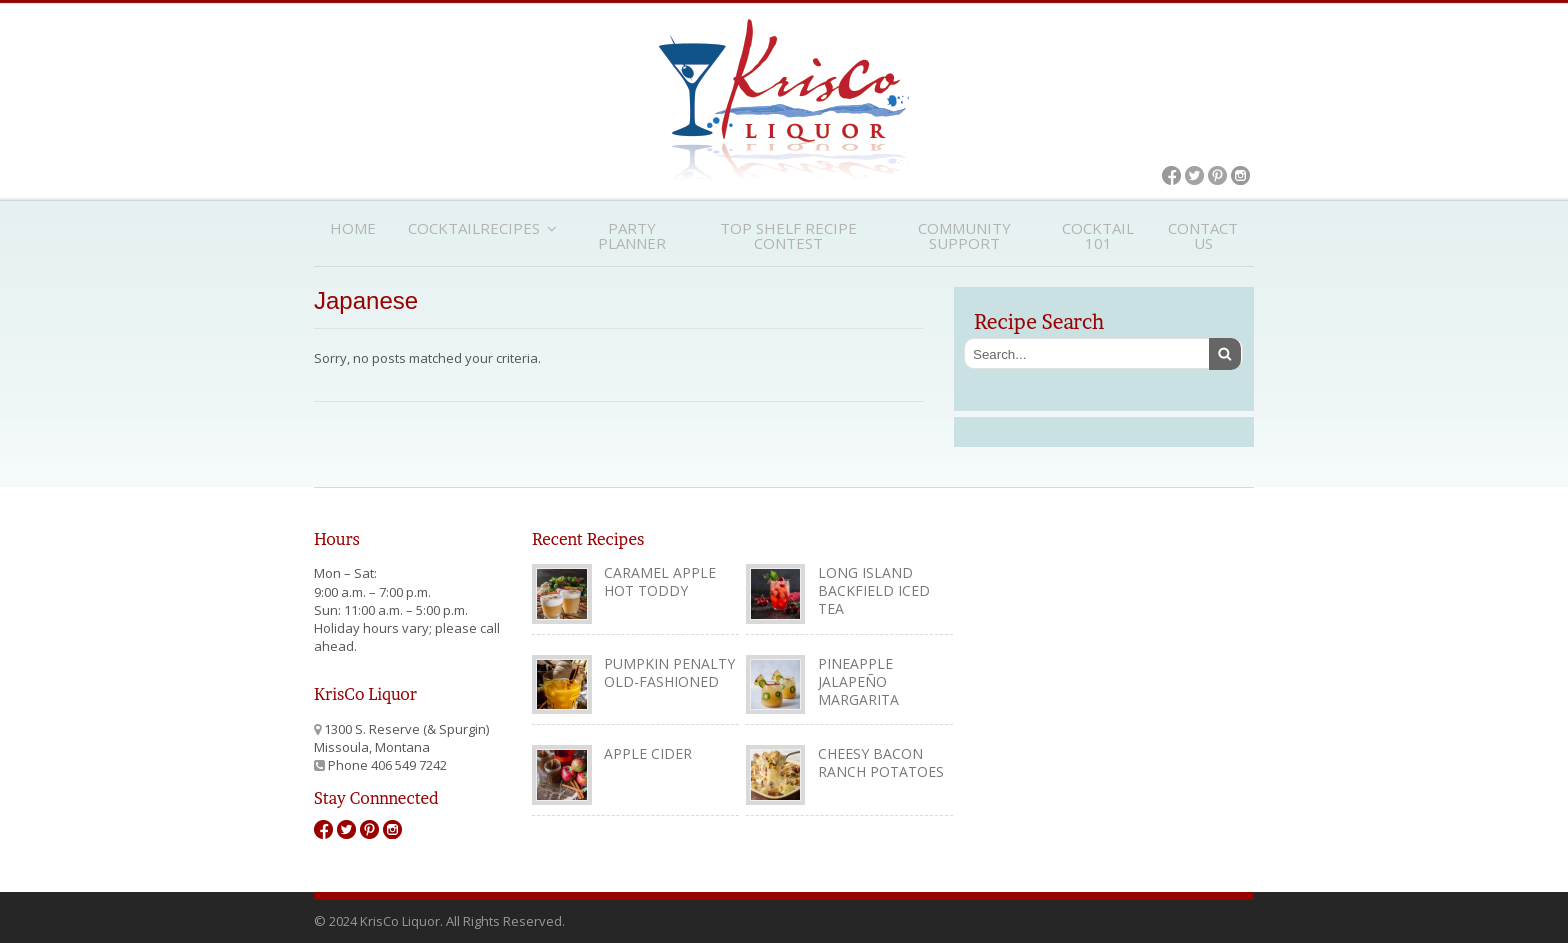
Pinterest (1217, 175)
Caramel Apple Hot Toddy (660, 581)
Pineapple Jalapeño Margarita (858, 681)
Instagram (1240, 175)
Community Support (964, 235)
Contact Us (1203, 235)
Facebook (1171, 175)
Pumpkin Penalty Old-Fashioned (669, 672)
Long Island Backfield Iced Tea (874, 590)
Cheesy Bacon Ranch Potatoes (881, 762)
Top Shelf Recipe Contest (788, 235)
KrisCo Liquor (784, 99)
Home (353, 228)
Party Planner (632, 235)
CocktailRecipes (474, 228)
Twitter (1194, 175)
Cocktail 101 (1098, 235)
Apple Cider (648, 753)
